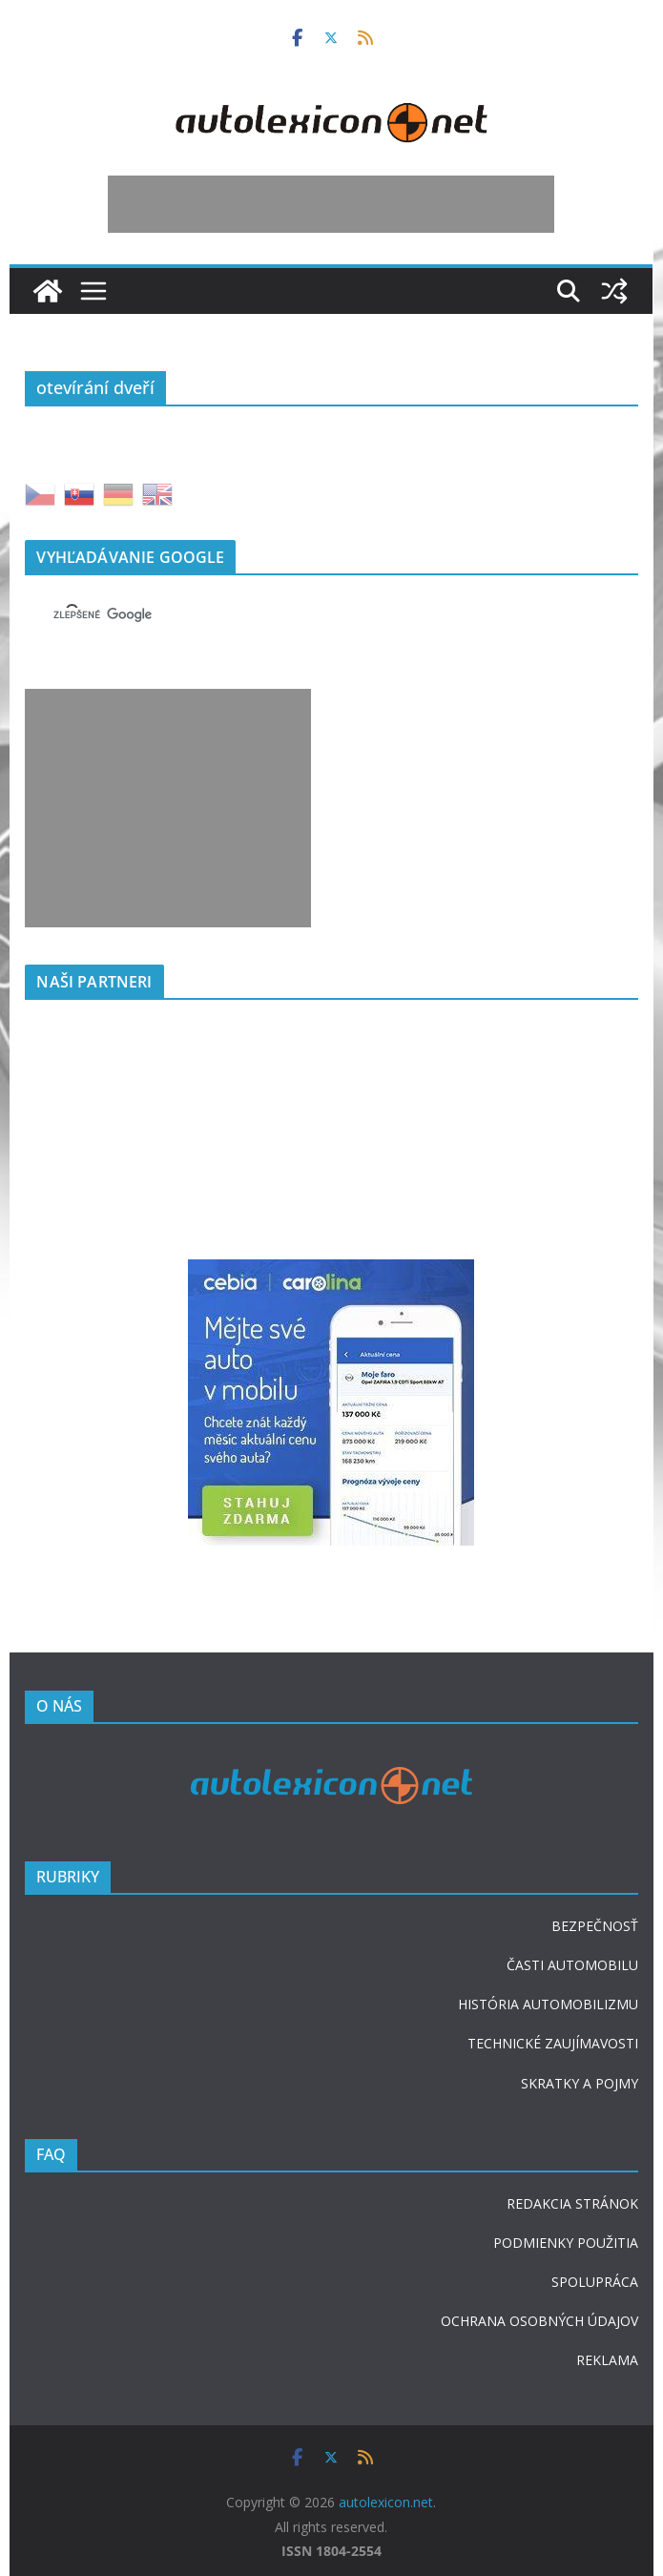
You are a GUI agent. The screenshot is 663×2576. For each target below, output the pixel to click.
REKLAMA (607, 2360)
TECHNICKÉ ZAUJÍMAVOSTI (552, 2043)
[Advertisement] (331, 204)
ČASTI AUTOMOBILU (572, 1965)
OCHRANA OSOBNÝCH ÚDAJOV (539, 2321)
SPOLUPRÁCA (594, 2282)
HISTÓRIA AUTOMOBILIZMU (548, 2004)
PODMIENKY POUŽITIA (565, 2242)
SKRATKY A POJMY (579, 2083)
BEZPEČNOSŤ (594, 1926)
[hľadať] (308, 615)
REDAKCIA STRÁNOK (572, 2203)
